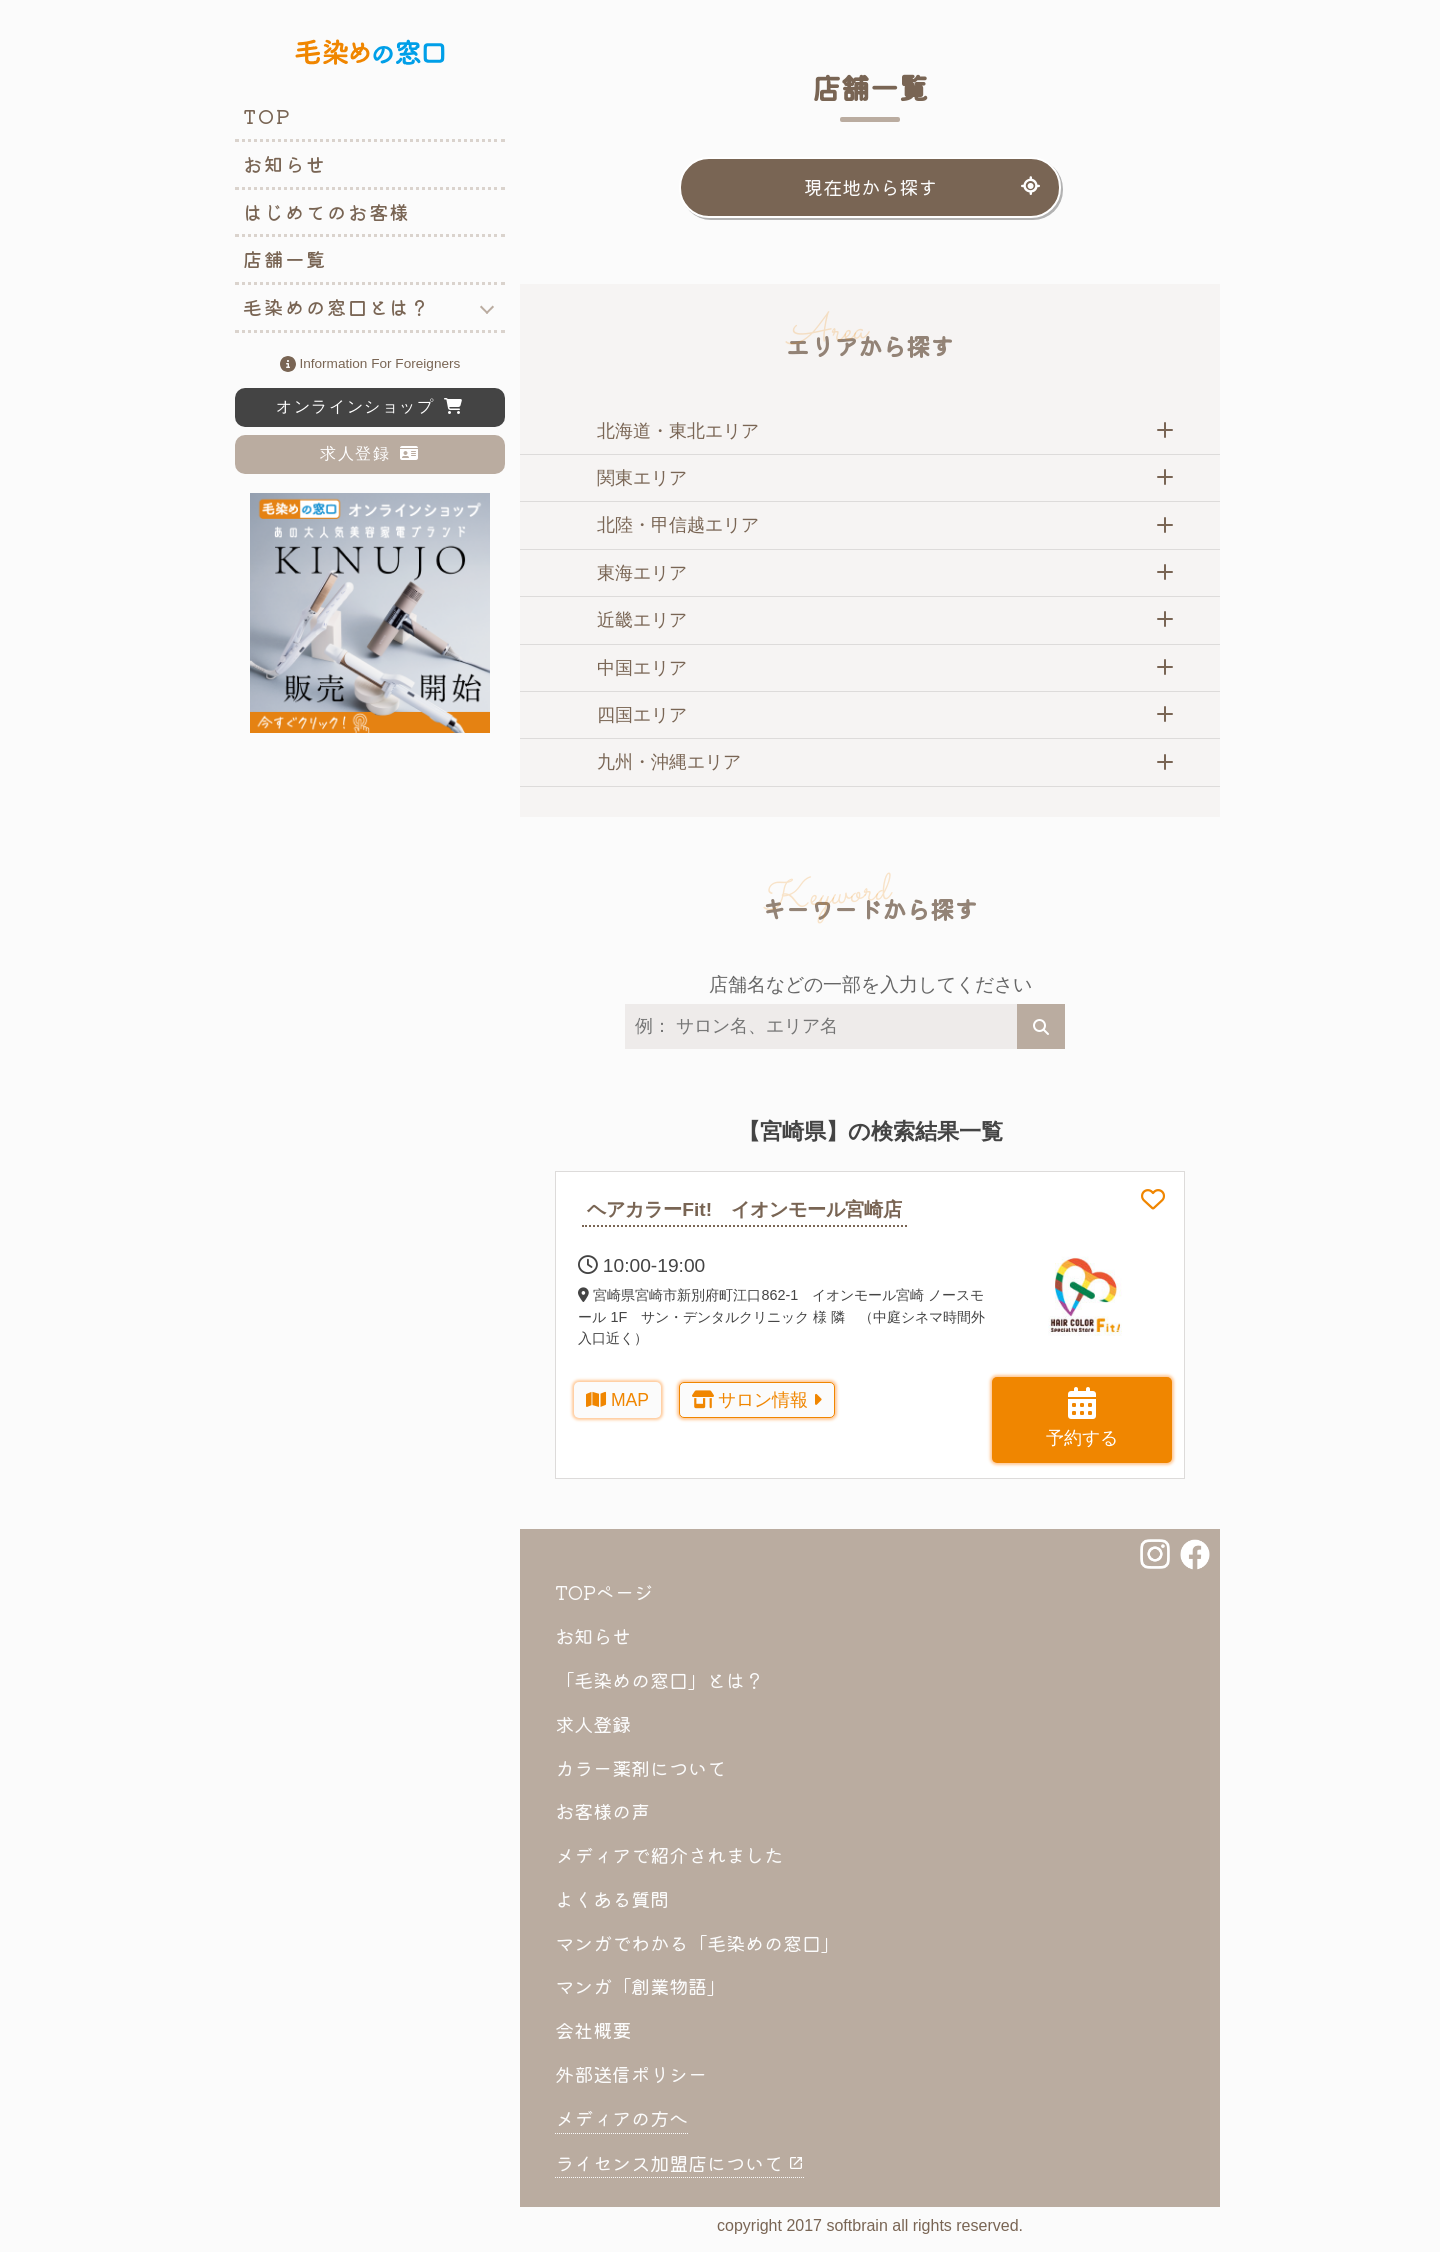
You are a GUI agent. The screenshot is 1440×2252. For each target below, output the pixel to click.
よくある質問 (612, 1899)
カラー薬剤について (640, 1768)
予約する (1082, 1417)
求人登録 (370, 453)
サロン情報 (757, 1400)
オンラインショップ (370, 406)
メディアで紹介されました (669, 1855)
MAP (617, 1400)
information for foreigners (370, 365)
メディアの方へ (621, 2118)
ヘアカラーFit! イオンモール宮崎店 (744, 1209)
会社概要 (593, 2030)
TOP (267, 116)
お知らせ (285, 164)
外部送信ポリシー (631, 2074)
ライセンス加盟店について (679, 2163)
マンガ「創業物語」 (640, 1986)
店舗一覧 (285, 259)
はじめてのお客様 (326, 212)
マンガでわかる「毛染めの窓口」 (697, 1943)
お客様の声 (602, 1811)
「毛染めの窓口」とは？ (659, 1680)
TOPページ (604, 1592)
